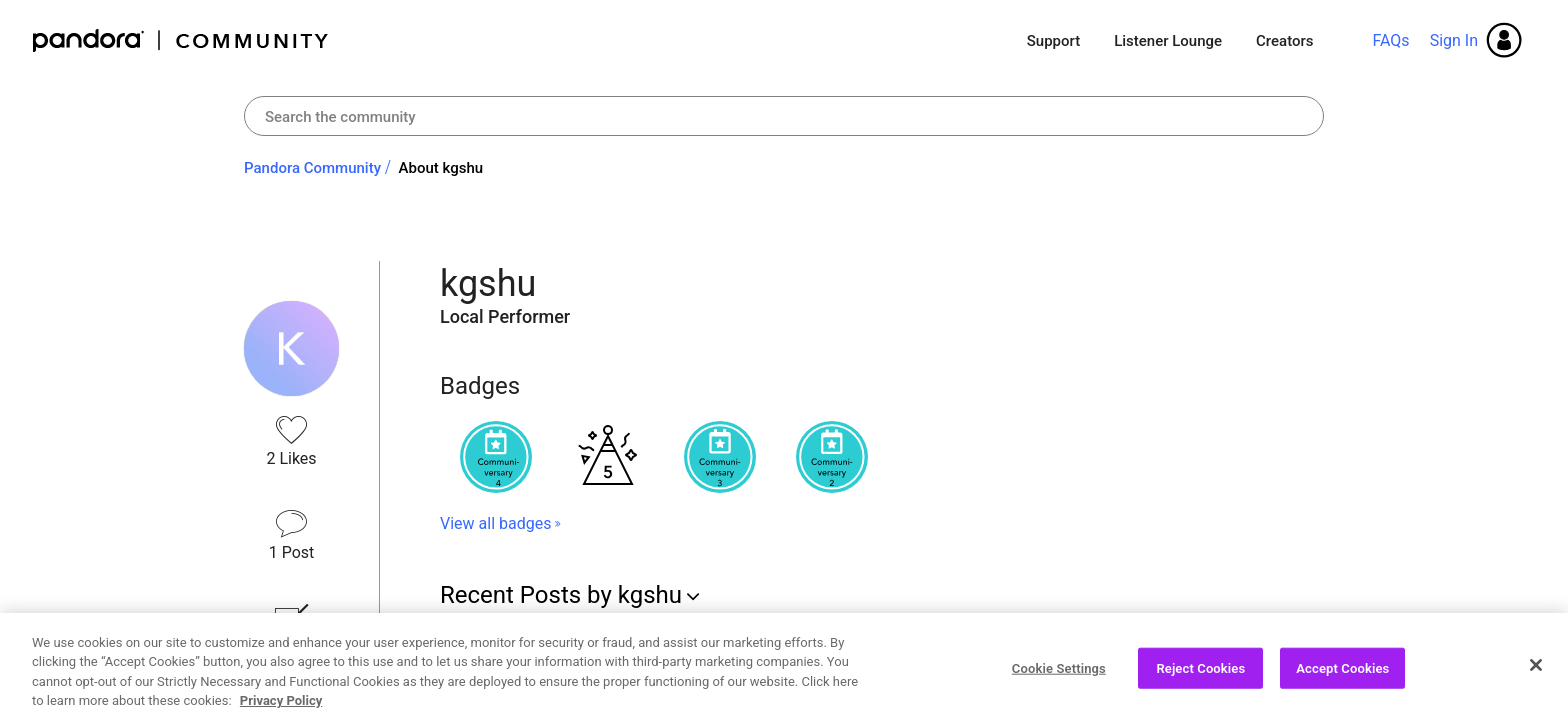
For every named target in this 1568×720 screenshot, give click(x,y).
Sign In (1454, 40)
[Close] (1536, 672)
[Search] (784, 116)
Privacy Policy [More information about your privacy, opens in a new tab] (281, 708)
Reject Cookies (1200, 675)
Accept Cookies (1342, 675)
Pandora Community (181, 40)
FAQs (1390, 40)
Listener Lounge (1168, 41)
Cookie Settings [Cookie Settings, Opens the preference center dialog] (1059, 675)
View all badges (495, 523)
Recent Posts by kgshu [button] (561, 595)
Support (1053, 41)
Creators (1284, 41)
